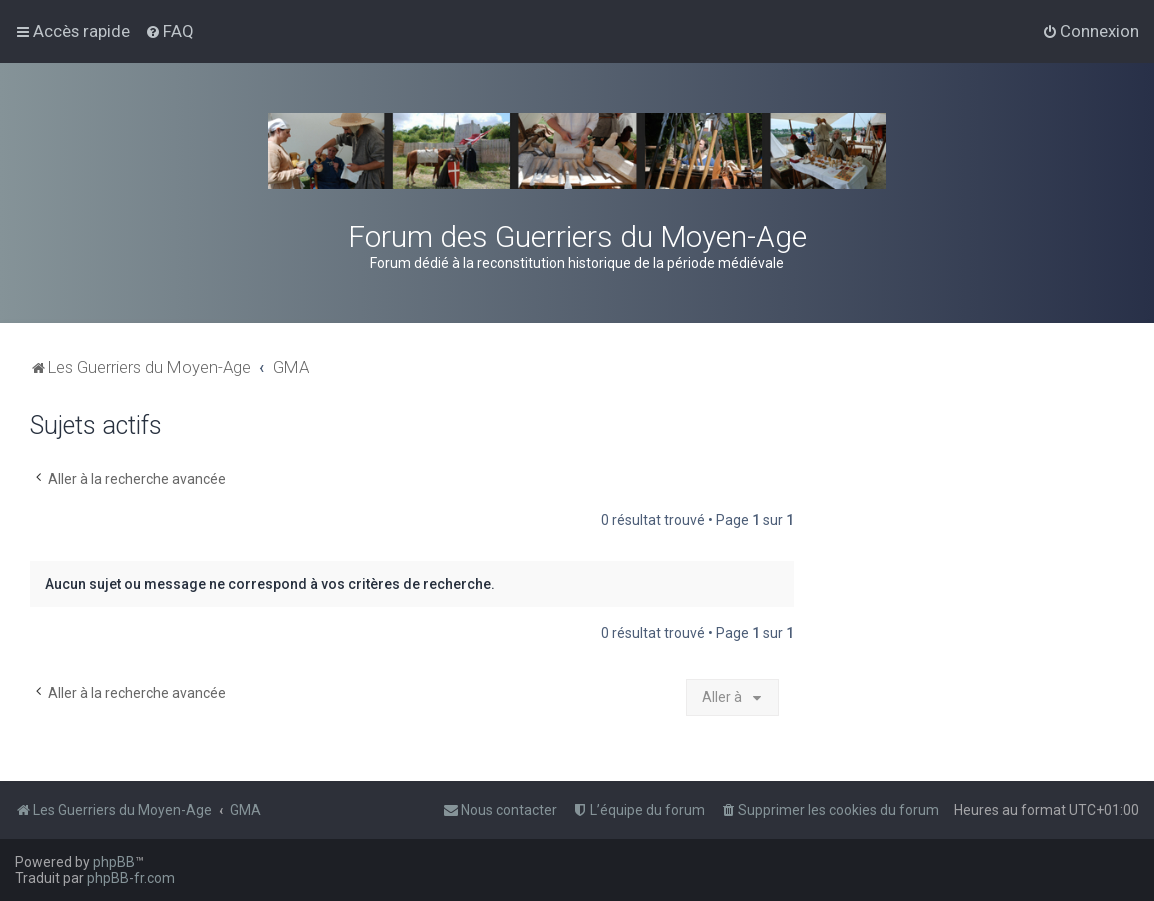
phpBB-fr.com (131, 878)
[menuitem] (169, 31)
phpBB (114, 862)
